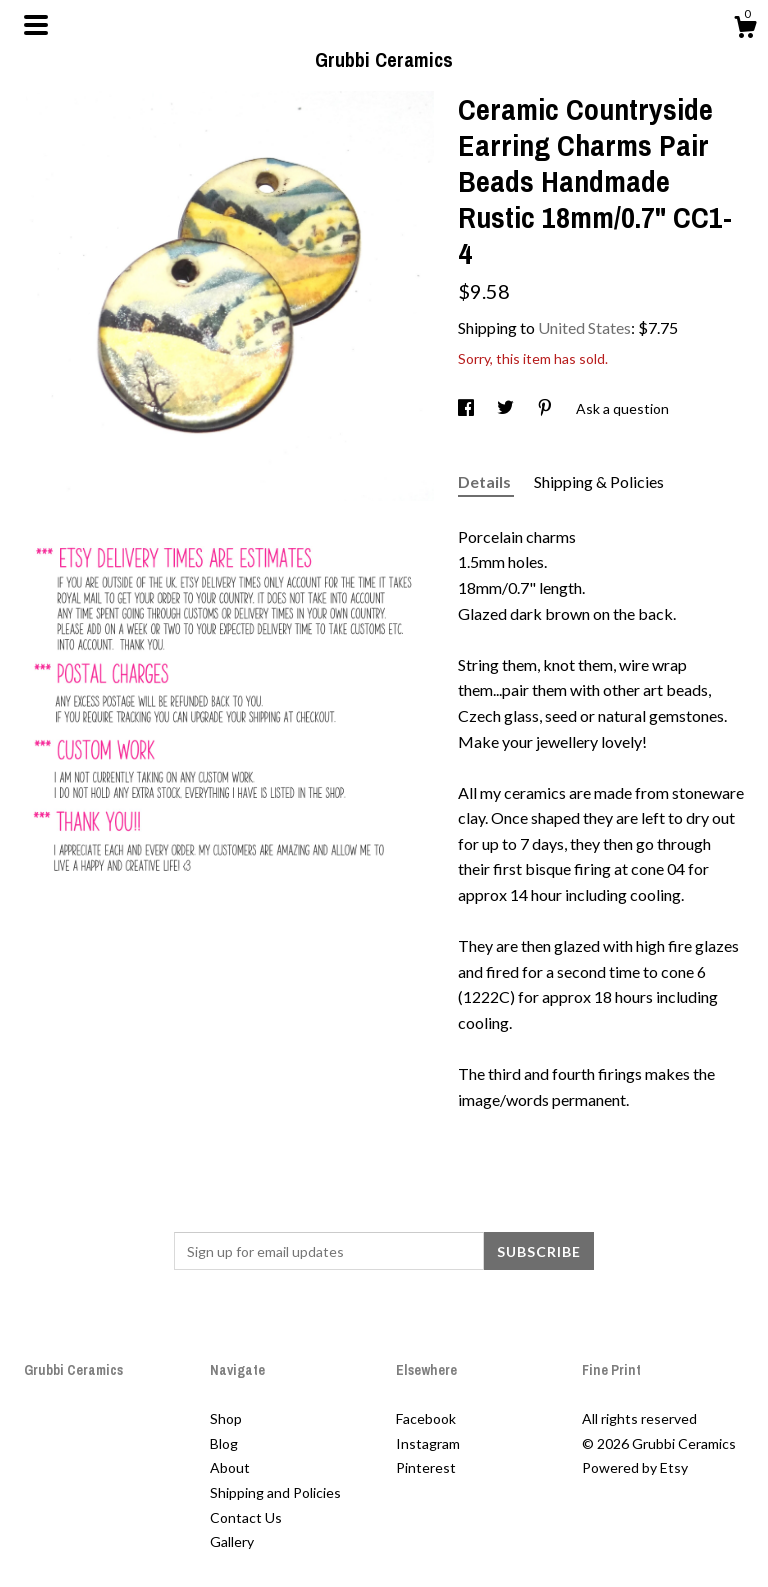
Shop (226, 1418)
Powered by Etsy (635, 1467)
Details (486, 481)
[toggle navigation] (36, 25)
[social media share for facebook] (467, 408)
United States (584, 327)
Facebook (426, 1418)
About (230, 1467)
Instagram (428, 1443)
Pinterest (426, 1467)
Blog (224, 1443)
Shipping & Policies (599, 481)
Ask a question (622, 408)
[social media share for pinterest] (546, 408)
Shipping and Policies (275, 1492)
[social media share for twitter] (507, 408)
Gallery (232, 1541)
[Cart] (745, 30)
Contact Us (246, 1517)
